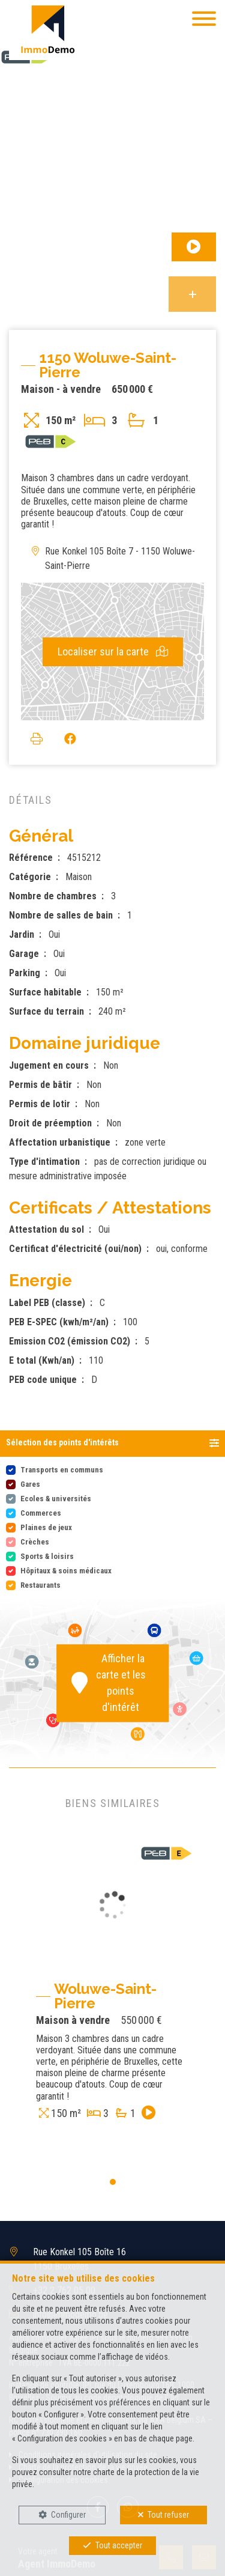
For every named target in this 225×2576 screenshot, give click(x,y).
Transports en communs (61, 1469)
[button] (112, 1443)
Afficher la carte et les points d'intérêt (108, 1683)
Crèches (34, 1541)
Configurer (68, 2515)
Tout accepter (118, 2545)
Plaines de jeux (46, 1527)
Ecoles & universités (55, 1498)
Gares (30, 1484)
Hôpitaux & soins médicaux (66, 1570)
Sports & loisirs (47, 1556)
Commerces (40, 1512)
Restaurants (40, 1585)
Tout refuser (168, 2515)
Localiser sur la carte (113, 651)
